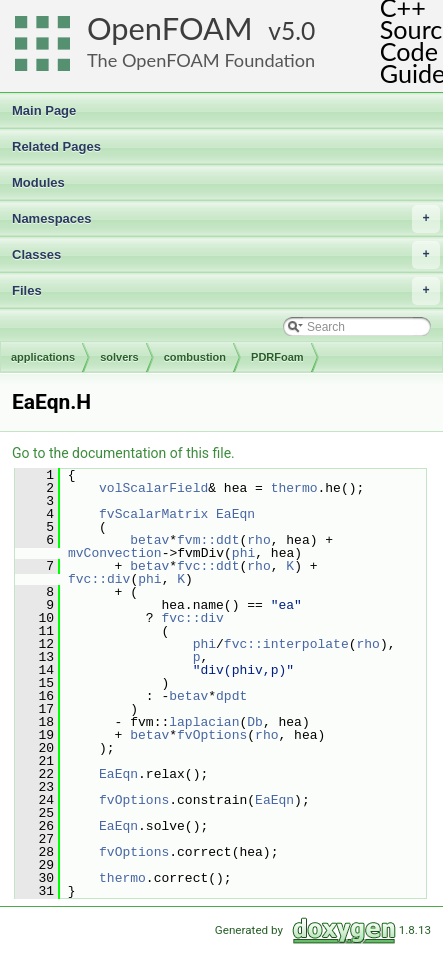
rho (258, 540)
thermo (294, 488)
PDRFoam (277, 357)
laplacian (204, 722)
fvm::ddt (208, 540)
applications (43, 357)
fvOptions (212, 735)
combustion (195, 357)
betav (149, 540)
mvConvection (115, 553)
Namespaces (226, 219)
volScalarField (153, 488)
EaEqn (235, 514)
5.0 (298, 30)
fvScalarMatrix (153, 514)
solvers (119, 357)
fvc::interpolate (286, 644)
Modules (38, 182)
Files (226, 291)
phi (243, 553)
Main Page (44, 110)
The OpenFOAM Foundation (201, 60)
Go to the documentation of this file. (123, 453)
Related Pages (56, 146)
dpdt (231, 696)
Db (255, 722)
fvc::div (99, 579)
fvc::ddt (208, 566)
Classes (226, 255)
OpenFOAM (170, 28)
